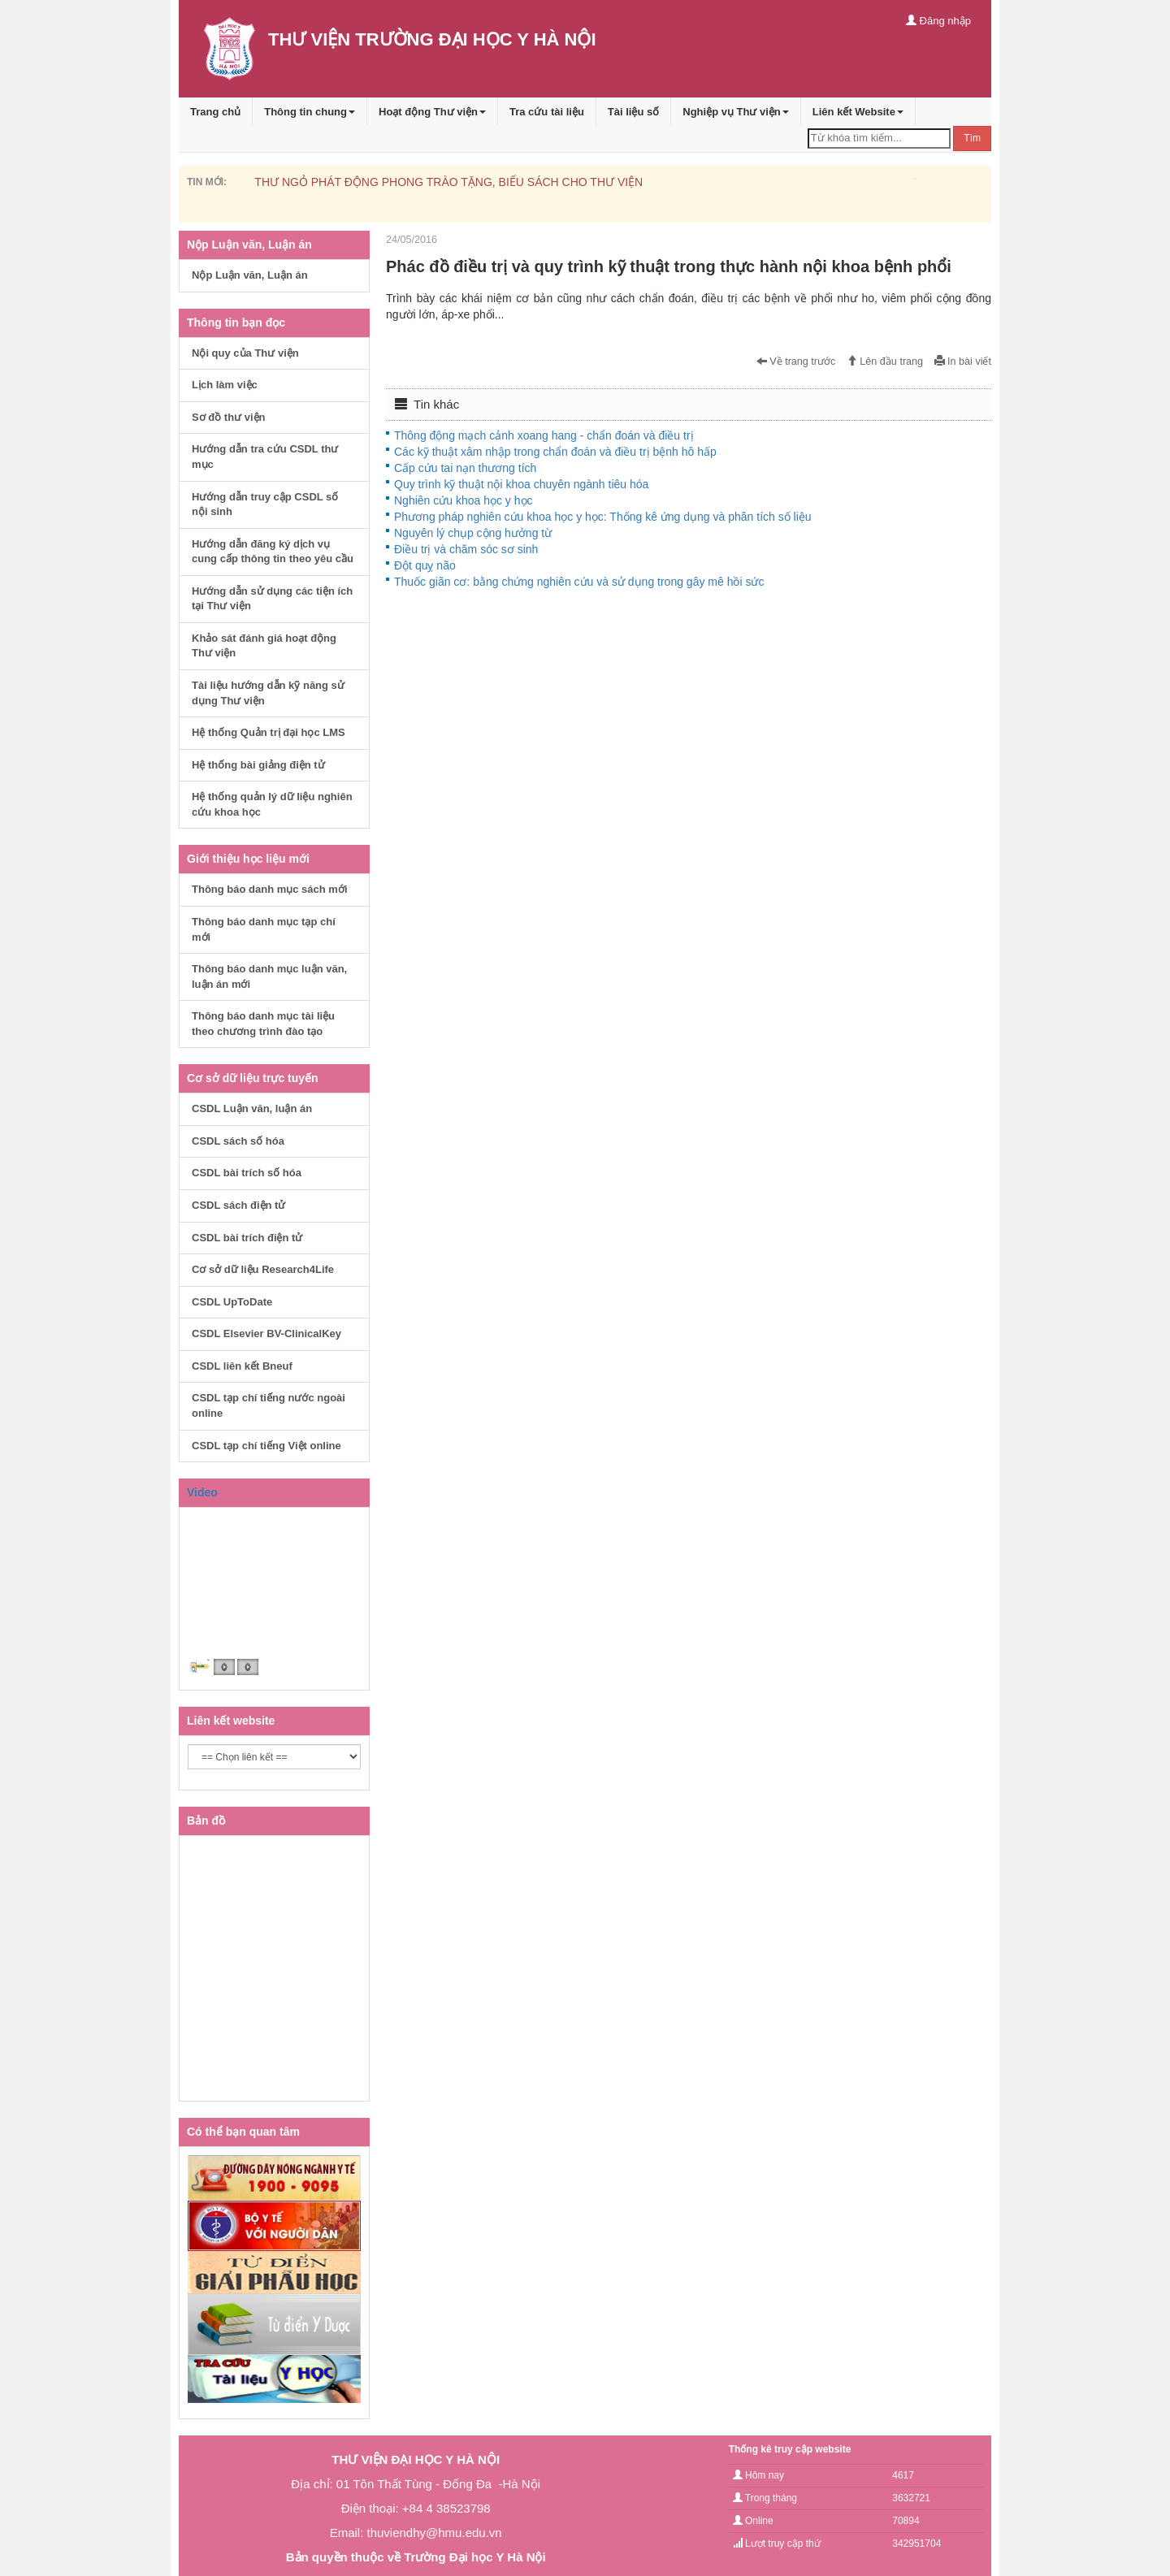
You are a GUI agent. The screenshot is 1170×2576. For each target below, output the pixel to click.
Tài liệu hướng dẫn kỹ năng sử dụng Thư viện (268, 693)
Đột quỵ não (425, 565)
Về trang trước (796, 361)
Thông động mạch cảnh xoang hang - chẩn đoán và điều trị (544, 435)
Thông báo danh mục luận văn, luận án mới (269, 976)
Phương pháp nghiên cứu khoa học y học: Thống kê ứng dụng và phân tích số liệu (603, 516)
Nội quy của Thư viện (245, 353)
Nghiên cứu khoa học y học (463, 500)
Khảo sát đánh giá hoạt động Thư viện (264, 646)
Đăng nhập (938, 21)
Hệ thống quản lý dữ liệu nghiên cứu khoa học (272, 804)
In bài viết (962, 361)
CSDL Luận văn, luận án (252, 1108)
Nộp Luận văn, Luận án (250, 275)
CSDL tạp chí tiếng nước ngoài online (268, 1405)
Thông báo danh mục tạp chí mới (264, 929)
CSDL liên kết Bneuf (242, 1366)
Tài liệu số (633, 112)
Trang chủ (215, 112)
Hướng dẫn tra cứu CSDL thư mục (265, 456)
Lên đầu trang (885, 361)
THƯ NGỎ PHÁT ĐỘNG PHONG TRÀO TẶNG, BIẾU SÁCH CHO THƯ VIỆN (448, 181)
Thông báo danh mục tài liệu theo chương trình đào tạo (263, 1023)
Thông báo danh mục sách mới (270, 889)
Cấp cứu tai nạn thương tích (465, 467)
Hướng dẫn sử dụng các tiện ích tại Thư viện (272, 599)
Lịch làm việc (225, 385)
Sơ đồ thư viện (229, 417)
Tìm (972, 138)
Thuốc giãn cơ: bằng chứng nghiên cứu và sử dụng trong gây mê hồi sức (579, 581)
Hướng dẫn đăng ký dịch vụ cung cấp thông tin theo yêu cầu (272, 551)
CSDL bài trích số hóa (246, 1173)
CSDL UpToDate (232, 1302)
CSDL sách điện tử (238, 1205)
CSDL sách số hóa (238, 1141)
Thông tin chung (309, 112)
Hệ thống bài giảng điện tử (258, 765)
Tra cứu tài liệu (546, 112)
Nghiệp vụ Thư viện (735, 112)
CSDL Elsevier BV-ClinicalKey (266, 1333)
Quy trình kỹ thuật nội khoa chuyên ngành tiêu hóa (521, 484)
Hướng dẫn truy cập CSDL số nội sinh (265, 504)
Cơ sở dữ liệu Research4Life (263, 1269)
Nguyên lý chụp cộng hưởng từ (473, 532)
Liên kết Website (858, 112)
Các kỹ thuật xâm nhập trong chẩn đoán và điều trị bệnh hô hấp (555, 451)
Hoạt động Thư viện (432, 112)
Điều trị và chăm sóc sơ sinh (466, 549)
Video (202, 1492)
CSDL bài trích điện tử (247, 1238)
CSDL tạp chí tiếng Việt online (266, 1446)
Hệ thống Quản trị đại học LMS (268, 732)
